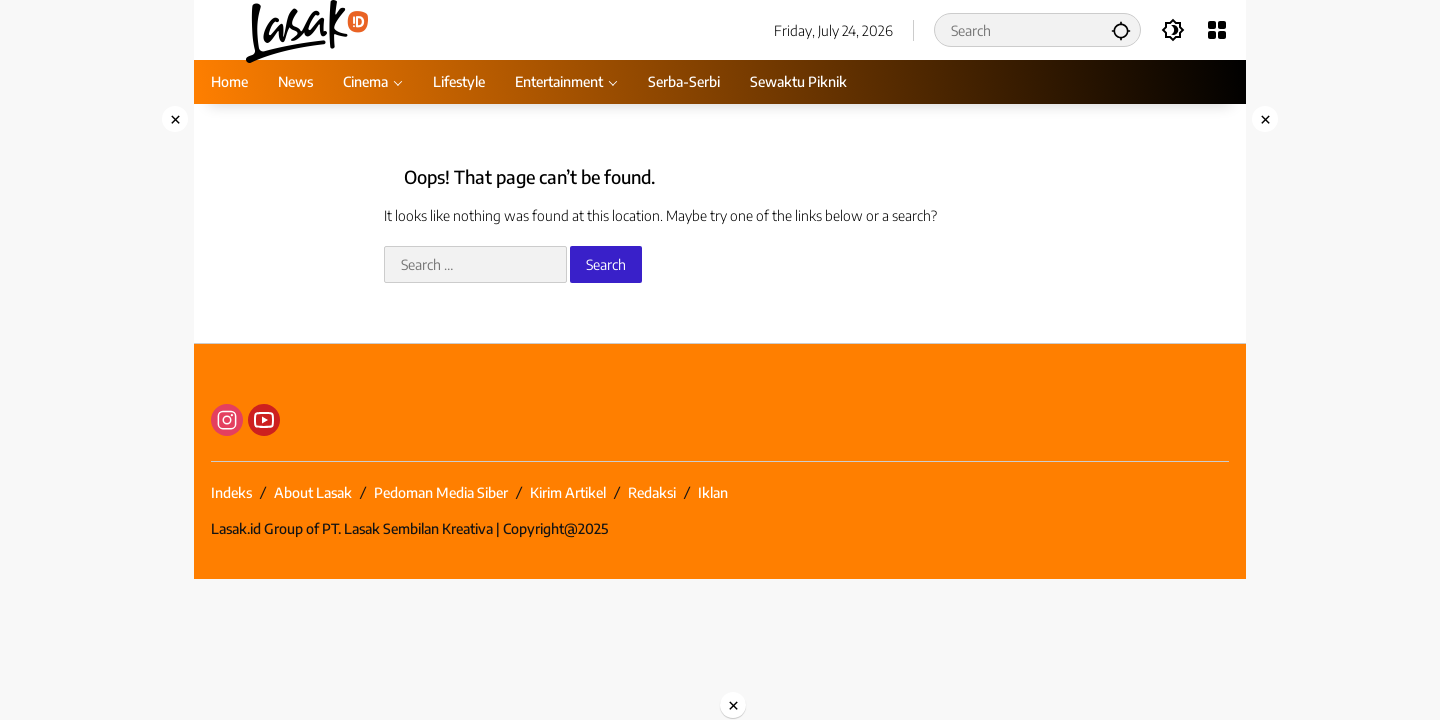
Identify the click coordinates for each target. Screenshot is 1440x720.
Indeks (231, 492)
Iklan (713, 492)
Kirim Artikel (568, 492)
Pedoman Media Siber (441, 492)
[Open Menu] (1217, 30)
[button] (1121, 30)
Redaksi (652, 492)
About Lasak (313, 492)
